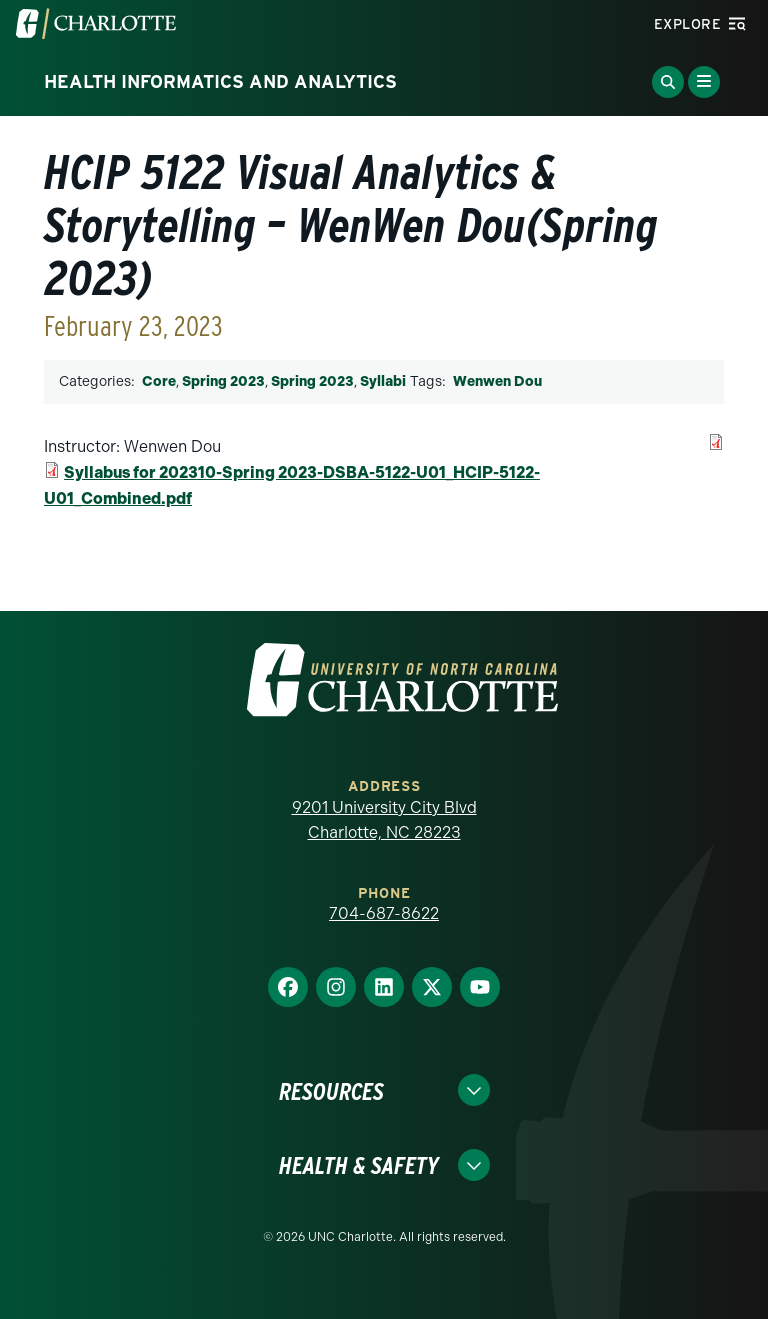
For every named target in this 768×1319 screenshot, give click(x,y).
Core (159, 381)
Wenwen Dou (497, 381)
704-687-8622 (384, 913)
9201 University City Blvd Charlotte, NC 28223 (384, 820)
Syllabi (383, 381)
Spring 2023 (223, 381)
